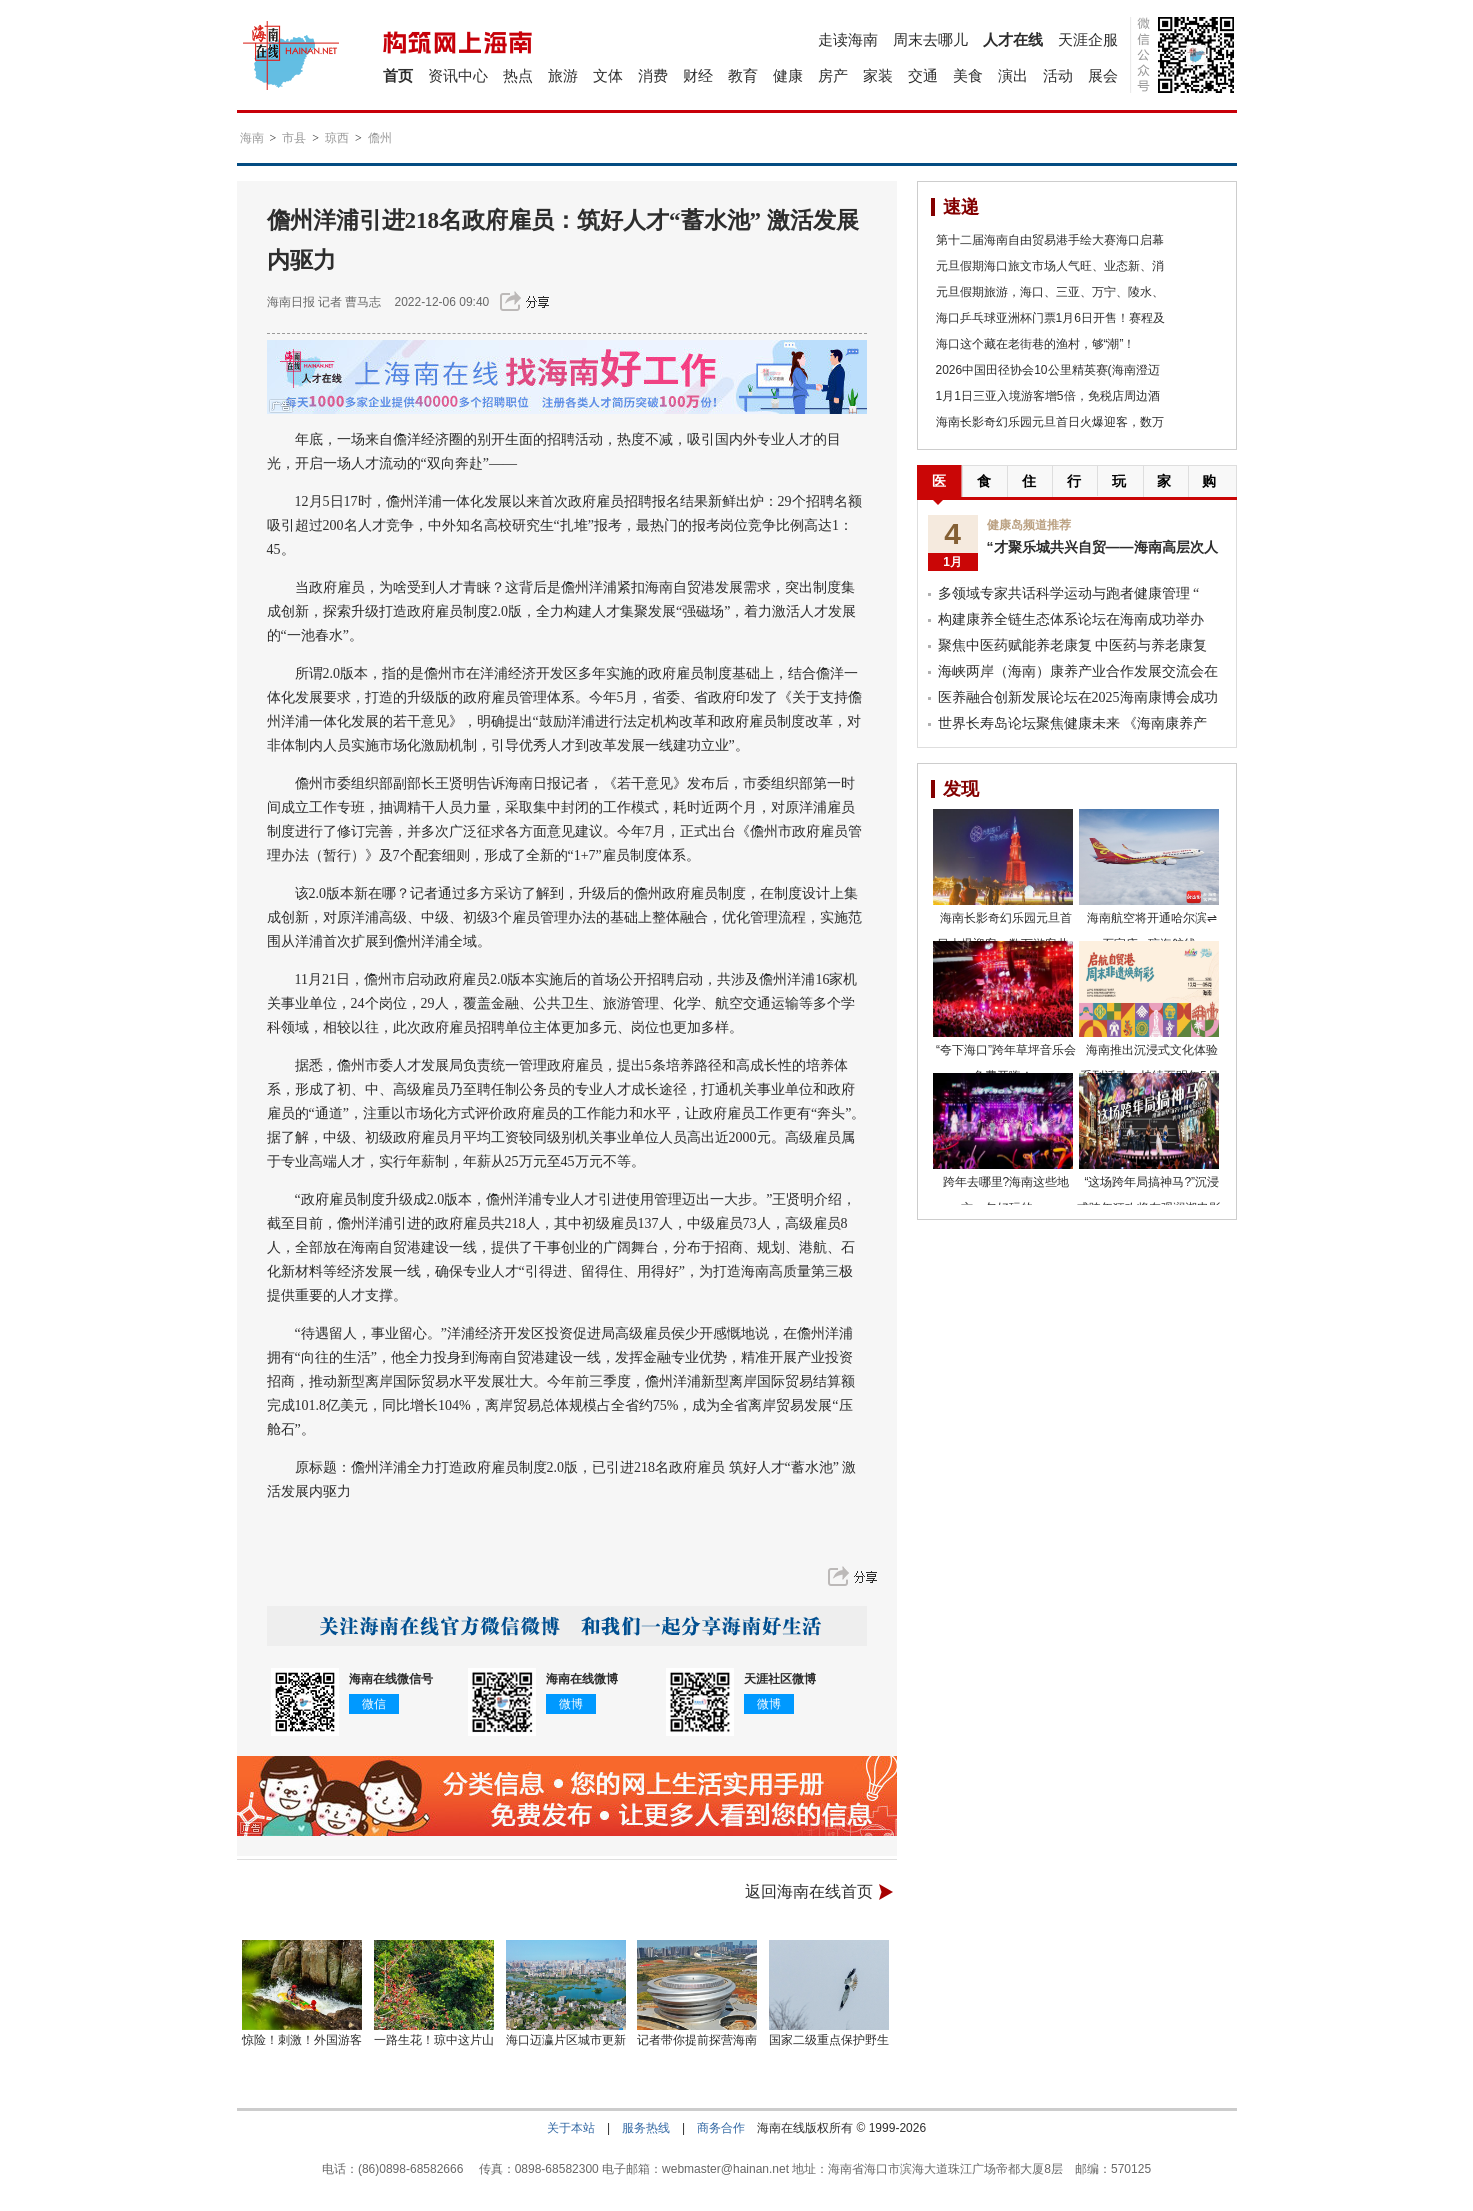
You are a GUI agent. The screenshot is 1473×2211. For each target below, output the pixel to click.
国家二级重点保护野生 (829, 2040)
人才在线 (1013, 39)
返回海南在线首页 (809, 1891)
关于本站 (571, 2128)
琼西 (337, 138)
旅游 (563, 75)
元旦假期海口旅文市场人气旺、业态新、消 (1050, 266)
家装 (878, 75)
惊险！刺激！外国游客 (302, 2040)
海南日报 (291, 302)
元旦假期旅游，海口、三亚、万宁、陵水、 (1050, 292)
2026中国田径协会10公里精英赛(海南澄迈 (1048, 370)
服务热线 (646, 2128)
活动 (1058, 75)
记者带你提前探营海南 (697, 2040)
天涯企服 (1088, 39)
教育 (743, 75)
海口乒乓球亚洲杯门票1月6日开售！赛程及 (1050, 318)
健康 (788, 75)
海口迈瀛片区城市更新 (566, 2040)
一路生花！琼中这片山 (434, 2040)
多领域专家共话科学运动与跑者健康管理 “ (1069, 593)
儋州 (380, 138)
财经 (698, 75)
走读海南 (848, 39)
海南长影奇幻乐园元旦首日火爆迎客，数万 (1050, 422)
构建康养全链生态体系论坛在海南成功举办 (1071, 619)
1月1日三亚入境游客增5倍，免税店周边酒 (1048, 396)
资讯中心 (458, 75)
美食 (968, 75)
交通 (923, 75)
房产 (833, 75)
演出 (1013, 75)
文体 (608, 75)
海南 (252, 138)
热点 (518, 75)
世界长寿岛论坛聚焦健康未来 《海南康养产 (1073, 723)
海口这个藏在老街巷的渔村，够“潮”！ (1036, 344)
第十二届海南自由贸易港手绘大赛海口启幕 (1050, 240)
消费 (653, 75)
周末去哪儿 (930, 39)
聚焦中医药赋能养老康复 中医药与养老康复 (1073, 645)
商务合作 (721, 2128)
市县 (294, 138)
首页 (398, 75)
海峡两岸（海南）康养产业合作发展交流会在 (1078, 671)
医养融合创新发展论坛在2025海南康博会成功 (1078, 697)
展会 (1103, 75)
